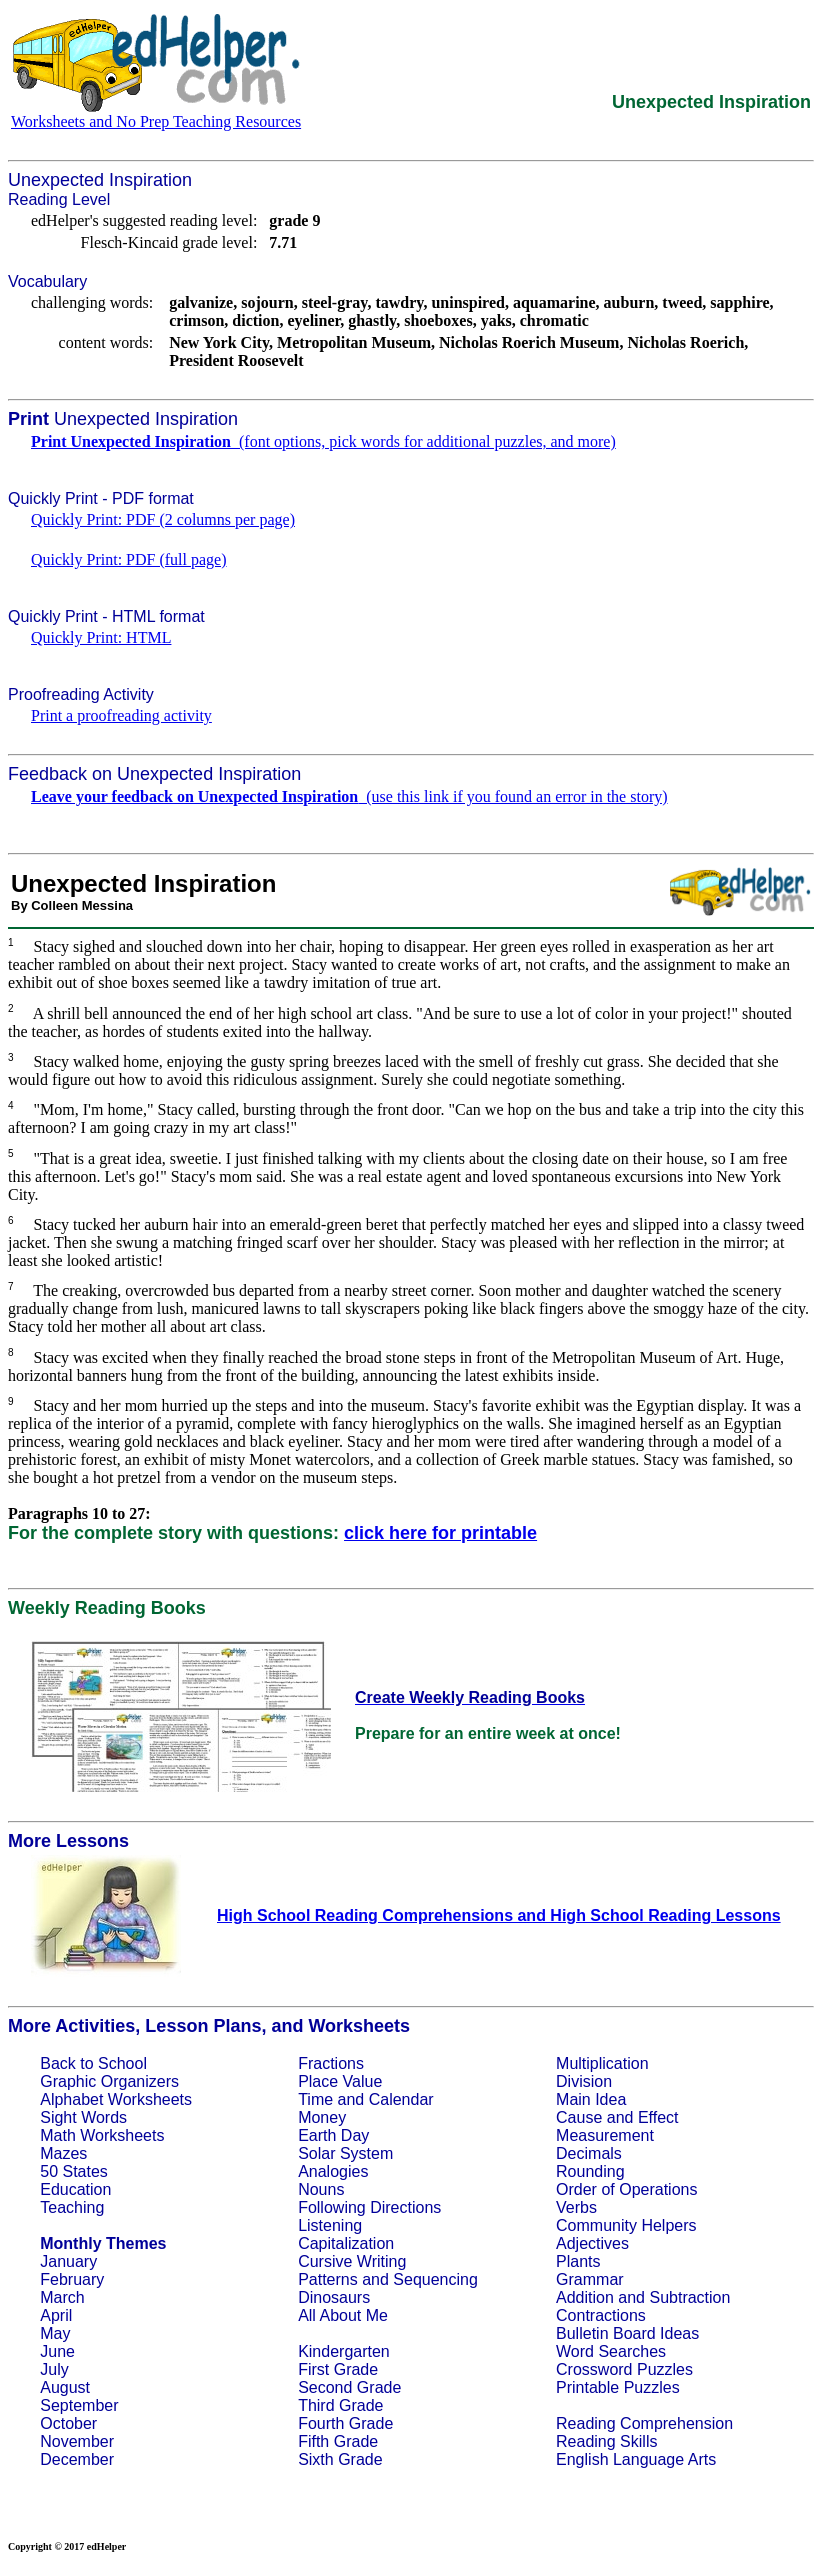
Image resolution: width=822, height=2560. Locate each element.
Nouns (321, 2189)
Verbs (576, 2207)
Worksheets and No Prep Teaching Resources (156, 121)
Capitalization (346, 2243)
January (68, 2261)
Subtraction (689, 2297)
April (56, 2315)
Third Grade (340, 2405)
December (77, 2459)
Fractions (331, 2063)
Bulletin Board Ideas (627, 2333)
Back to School (93, 2063)
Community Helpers (626, 2225)
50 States (74, 2171)
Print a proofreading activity (121, 715)
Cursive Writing (352, 2261)
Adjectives (592, 2243)
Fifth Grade (338, 2441)
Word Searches (611, 2351)
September (79, 2405)
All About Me (343, 2315)
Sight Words (83, 2117)
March (62, 2297)
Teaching (72, 2207)
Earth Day (333, 2135)
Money (322, 2117)
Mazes (63, 2153)
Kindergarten (344, 2351)
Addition (585, 2297)
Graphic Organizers (109, 2081)
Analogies (333, 2171)
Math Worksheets (102, 2135)
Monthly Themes (103, 2243)
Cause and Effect (617, 2117)
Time (315, 2099)
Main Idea (591, 2099)
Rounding (590, 2171)
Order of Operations (626, 2189)
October (68, 2423)
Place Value (340, 2081)
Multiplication (602, 2063)
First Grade (338, 2369)
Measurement (605, 2135)
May (55, 2333)
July (54, 2369)
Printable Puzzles (618, 2387)
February (72, 2279)
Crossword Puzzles (624, 2369)
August (65, 2387)
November (77, 2441)
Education (75, 2189)
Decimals (589, 2153)
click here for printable (440, 1533)
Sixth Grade (340, 2459)
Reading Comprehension (644, 2423)
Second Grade (349, 2387)
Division (584, 2081)
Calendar (401, 2099)
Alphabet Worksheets (116, 2099)
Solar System (345, 2153)
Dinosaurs (334, 2297)
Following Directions (369, 2207)
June (57, 2351)
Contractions (601, 2315)
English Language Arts (636, 2459)
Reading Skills (606, 2441)
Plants (578, 2261)
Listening (330, 2225)
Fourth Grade (345, 2423)
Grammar (590, 2279)
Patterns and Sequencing (388, 2279)
